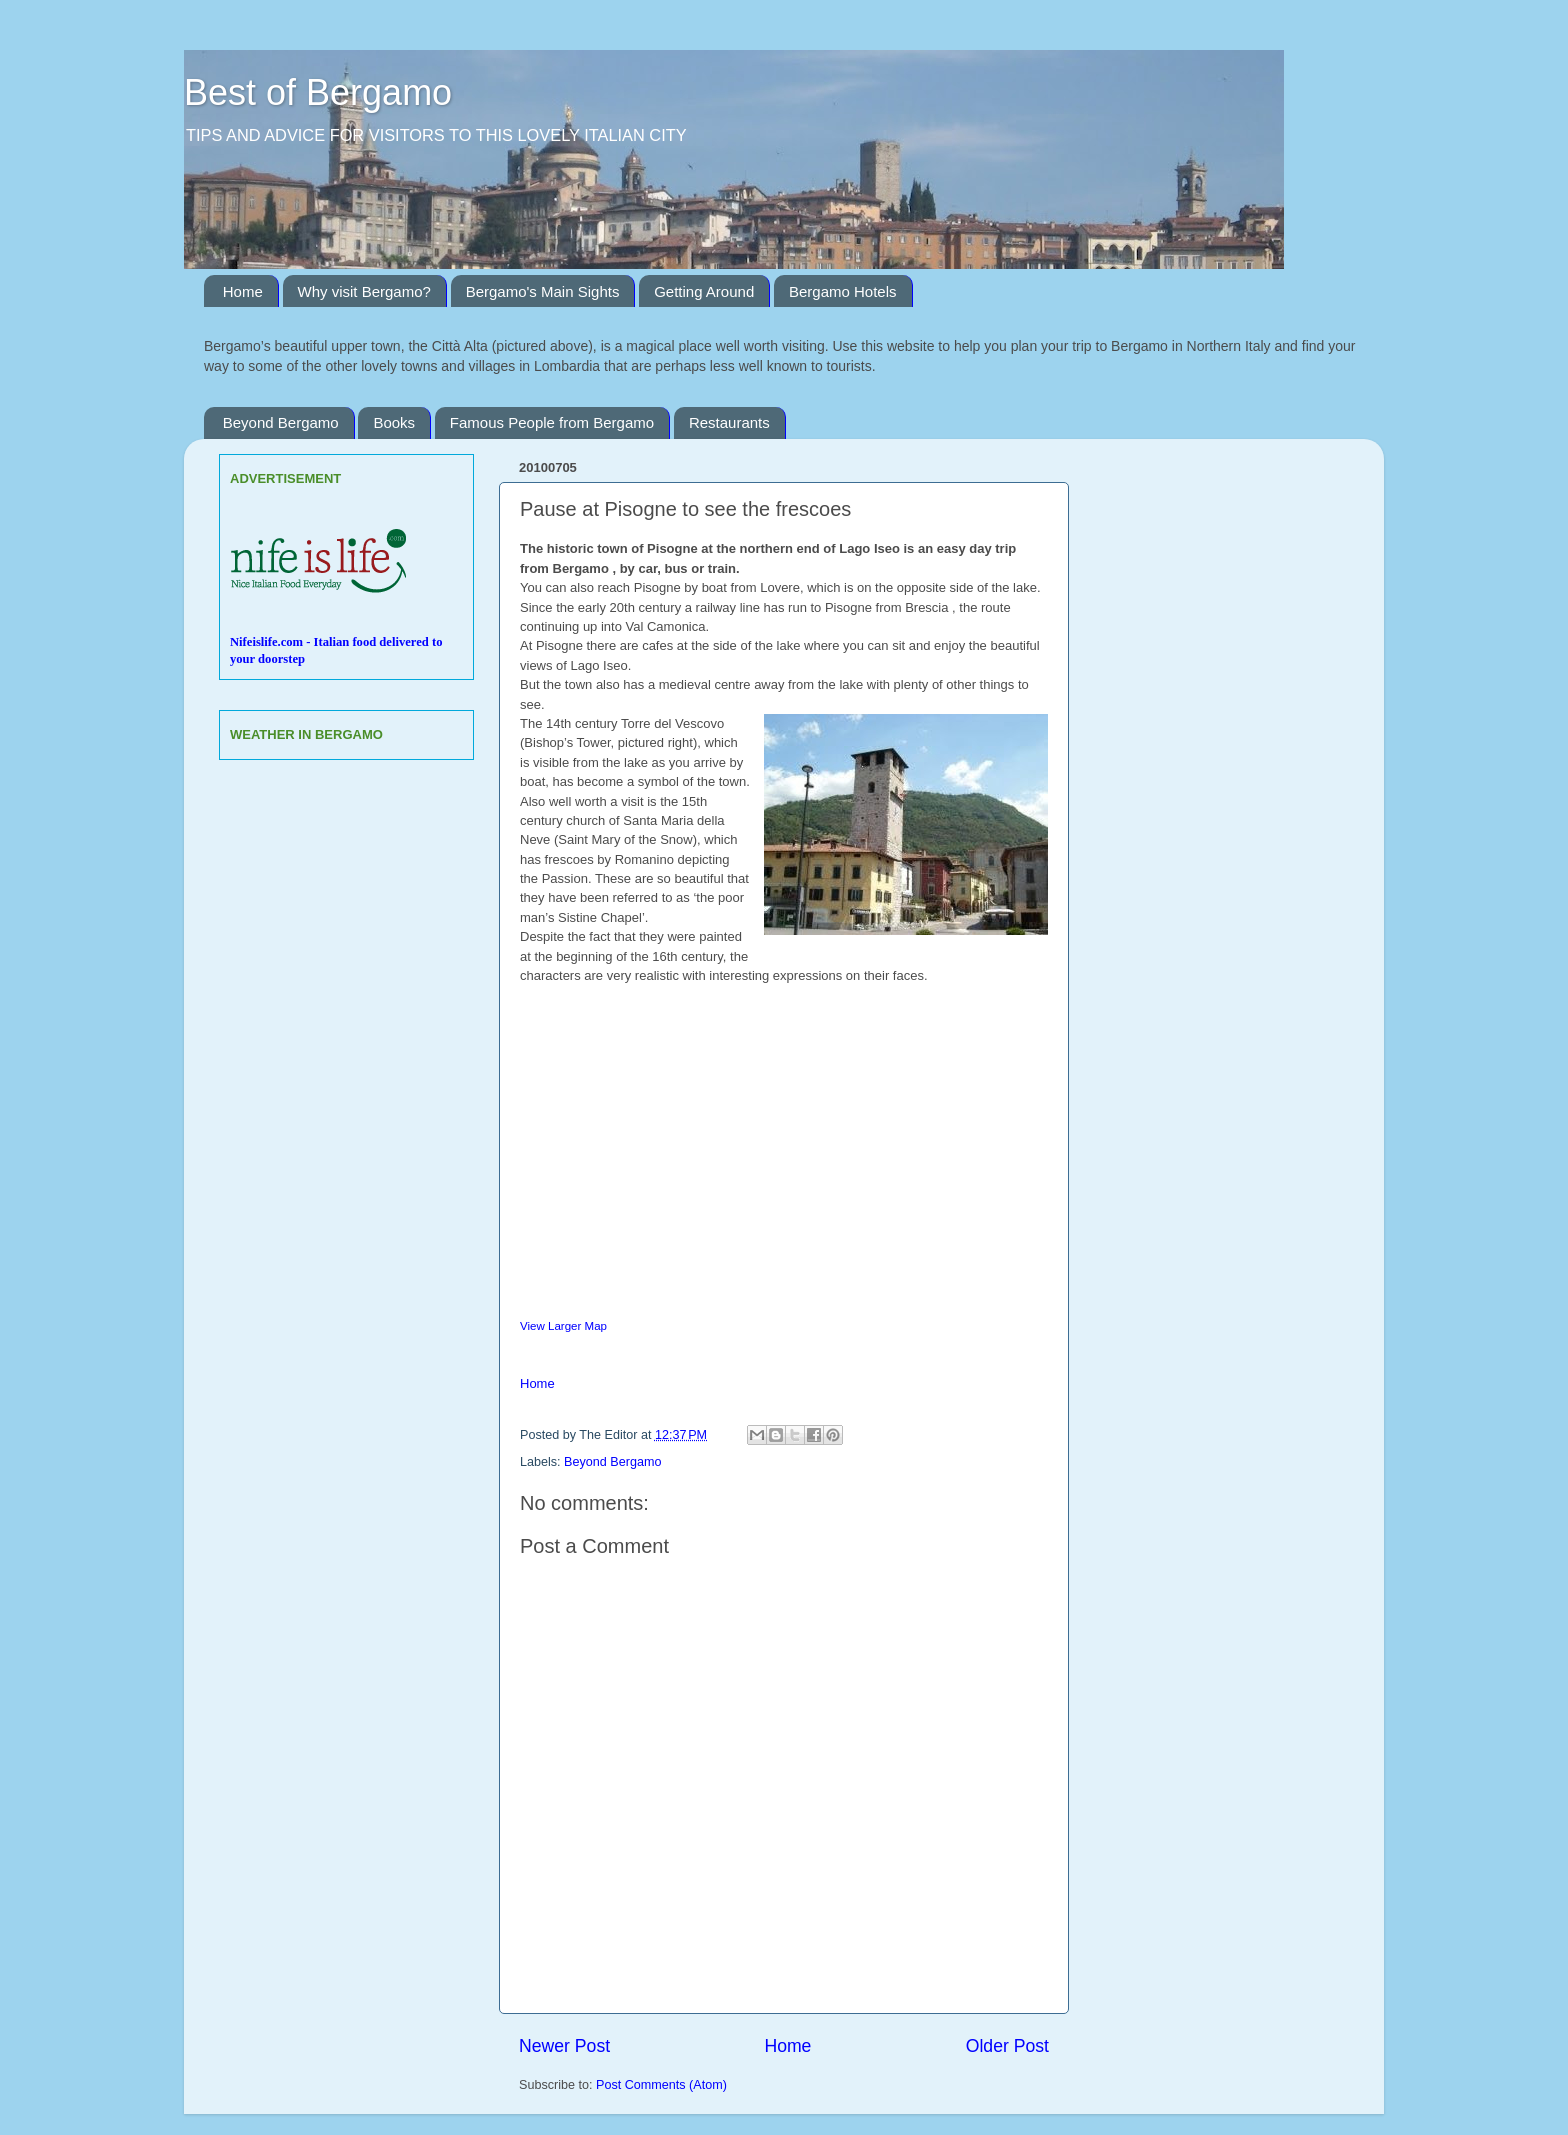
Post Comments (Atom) (661, 2085)
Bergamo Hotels (843, 291)
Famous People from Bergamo (552, 422)
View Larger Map (563, 1326)
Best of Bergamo (318, 92)
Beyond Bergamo (281, 422)
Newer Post (564, 2046)
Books (394, 422)
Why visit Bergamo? (364, 291)
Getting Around (704, 291)
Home (243, 291)
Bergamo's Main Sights (543, 291)
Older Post (1007, 2046)
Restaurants (729, 422)
